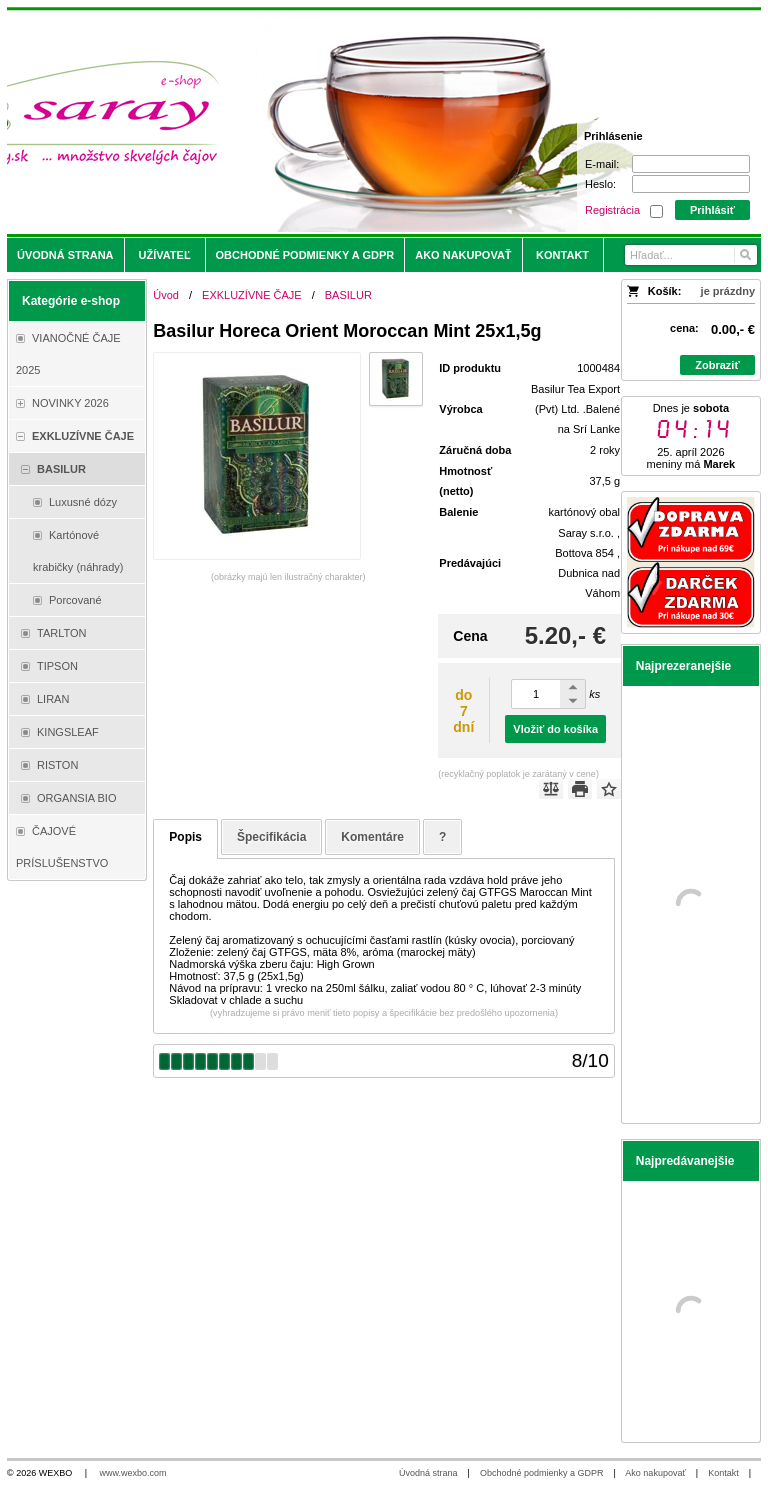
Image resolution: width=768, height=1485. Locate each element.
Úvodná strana (428, 1473)
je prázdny (728, 291)
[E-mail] (691, 164)
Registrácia (612, 210)
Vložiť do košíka (555, 729)
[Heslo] (691, 184)
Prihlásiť (712, 210)
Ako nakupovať (655, 1473)
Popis (185, 837)
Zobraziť (717, 365)
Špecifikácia (271, 837)
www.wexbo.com (133, 1473)
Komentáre (372, 837)
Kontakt (723, 1473)
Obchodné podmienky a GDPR (542, 1473)
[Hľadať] (744, 255)
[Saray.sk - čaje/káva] (291, 122)
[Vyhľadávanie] (691, 255)
